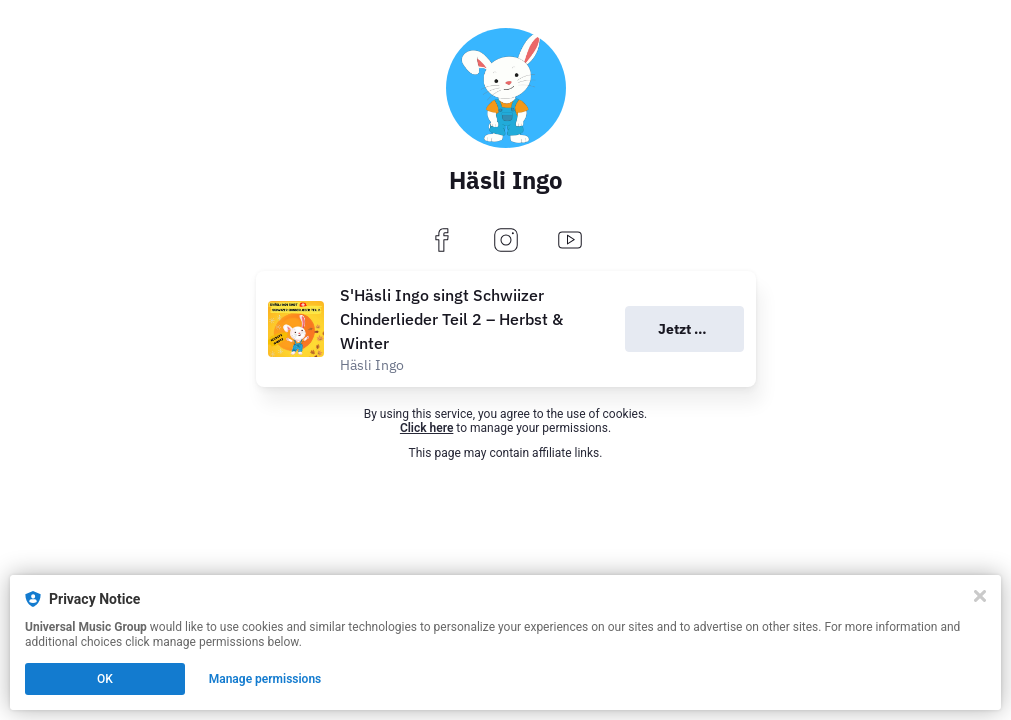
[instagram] (506, 241)
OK (105, 679)
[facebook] (442, 241)
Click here (426, 428)
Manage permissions (265, 679)
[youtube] (570, 241)
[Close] (980, 596)
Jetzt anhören (701, 329)
